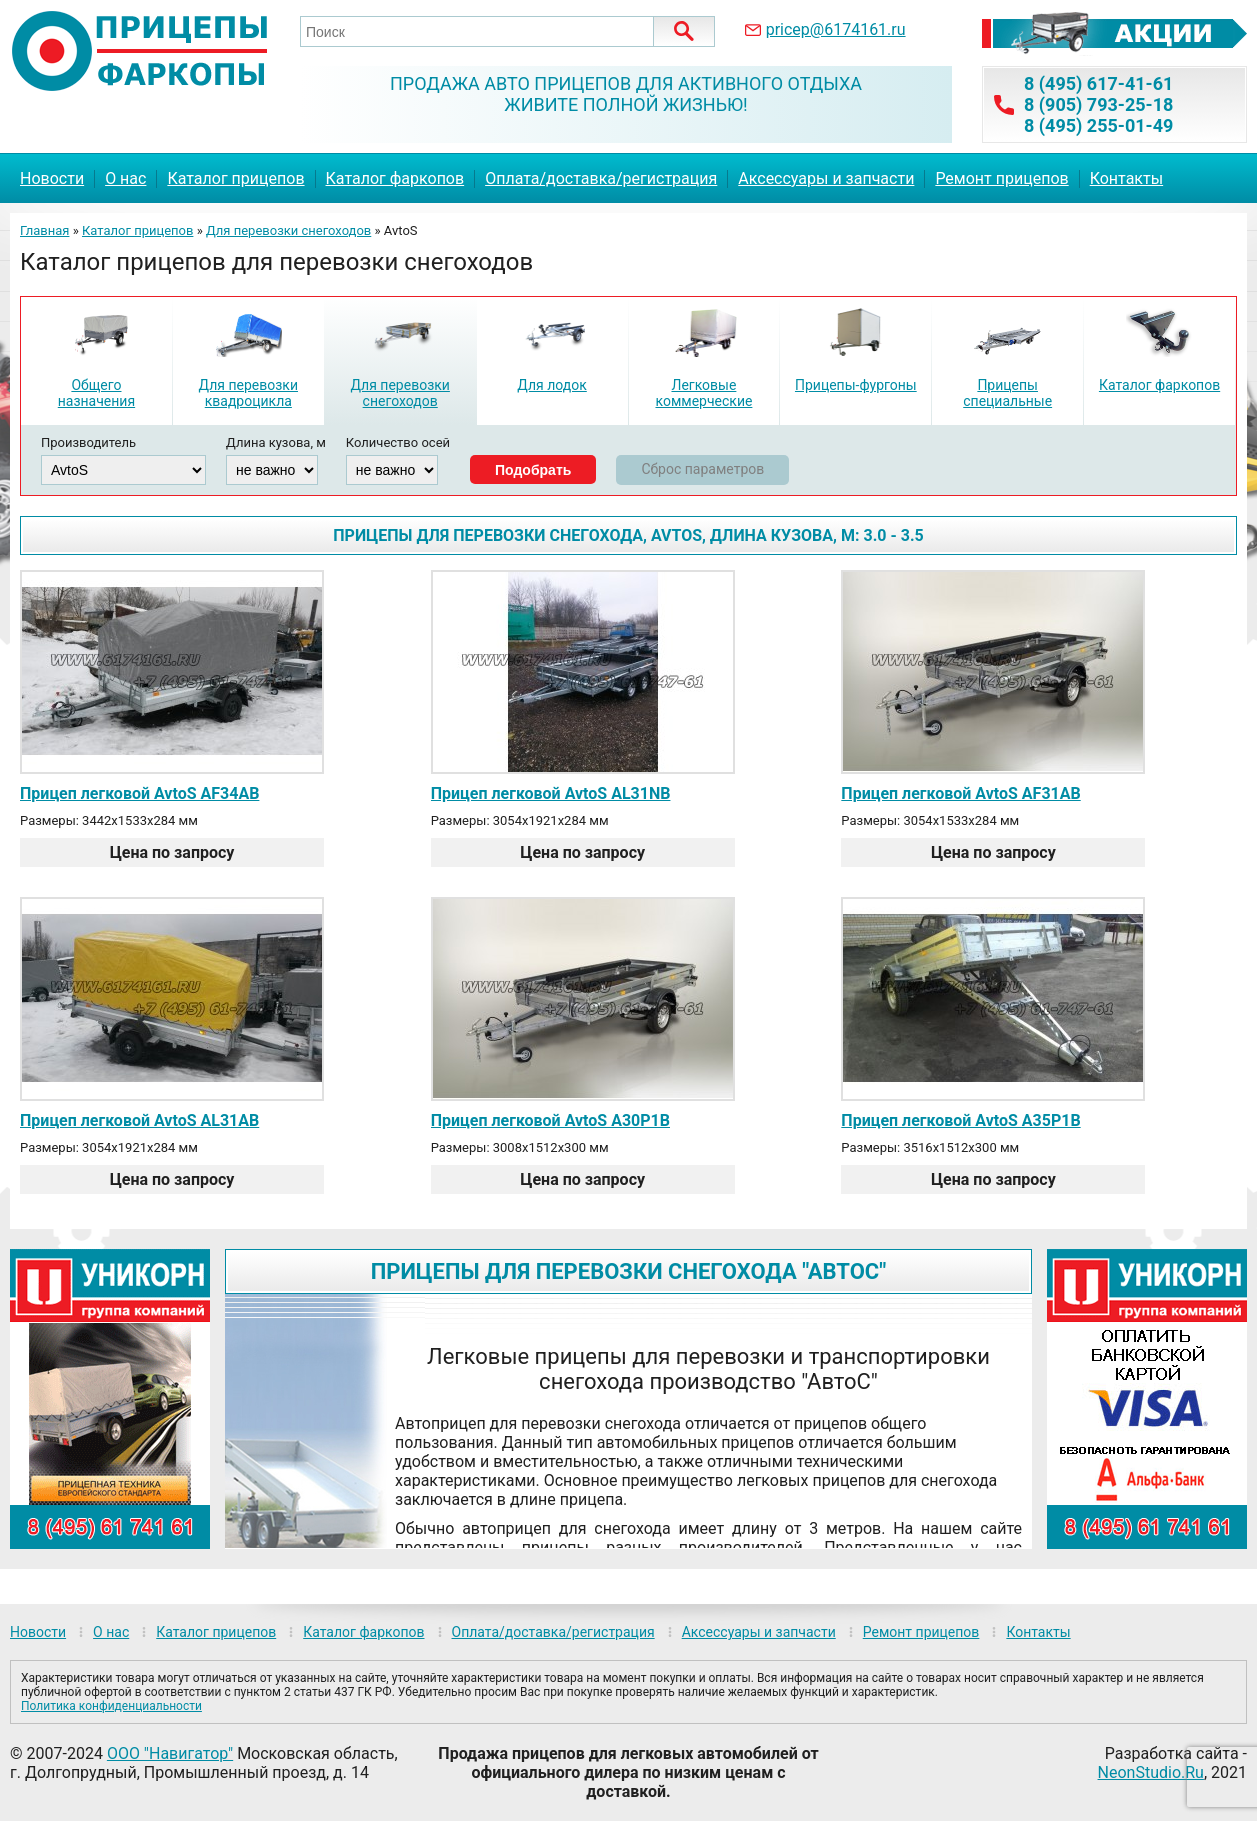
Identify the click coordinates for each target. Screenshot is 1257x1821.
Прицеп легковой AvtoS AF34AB (139, 793)
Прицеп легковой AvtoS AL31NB (551, 793)
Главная (44, 230)
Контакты (1126, 178)
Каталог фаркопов (395, 178)
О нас (125, 178)
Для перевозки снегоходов (288, 230)
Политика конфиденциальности (111, 1706)
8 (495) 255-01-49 (1098, 125)
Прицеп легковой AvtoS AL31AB (139, 1120)
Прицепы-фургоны (856, 385)
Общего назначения (96, 393)
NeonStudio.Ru (1151, 1772)
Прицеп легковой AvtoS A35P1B (960, 1120)
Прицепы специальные (1007, 393)
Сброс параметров (702, 469)
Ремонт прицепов (1001, 178)
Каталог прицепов (235, 178)
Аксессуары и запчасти (826, 178)
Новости (52, 178)
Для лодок (551, 385)
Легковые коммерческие (703, 393)
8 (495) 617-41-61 (1098, 83)
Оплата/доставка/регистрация (601, 178)
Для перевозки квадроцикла (248, 393)
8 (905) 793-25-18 (1098, 104)
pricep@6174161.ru (836, 29)
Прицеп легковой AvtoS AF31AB (960, 793)
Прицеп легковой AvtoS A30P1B (550, 1120)
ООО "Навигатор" (170, 1753)
